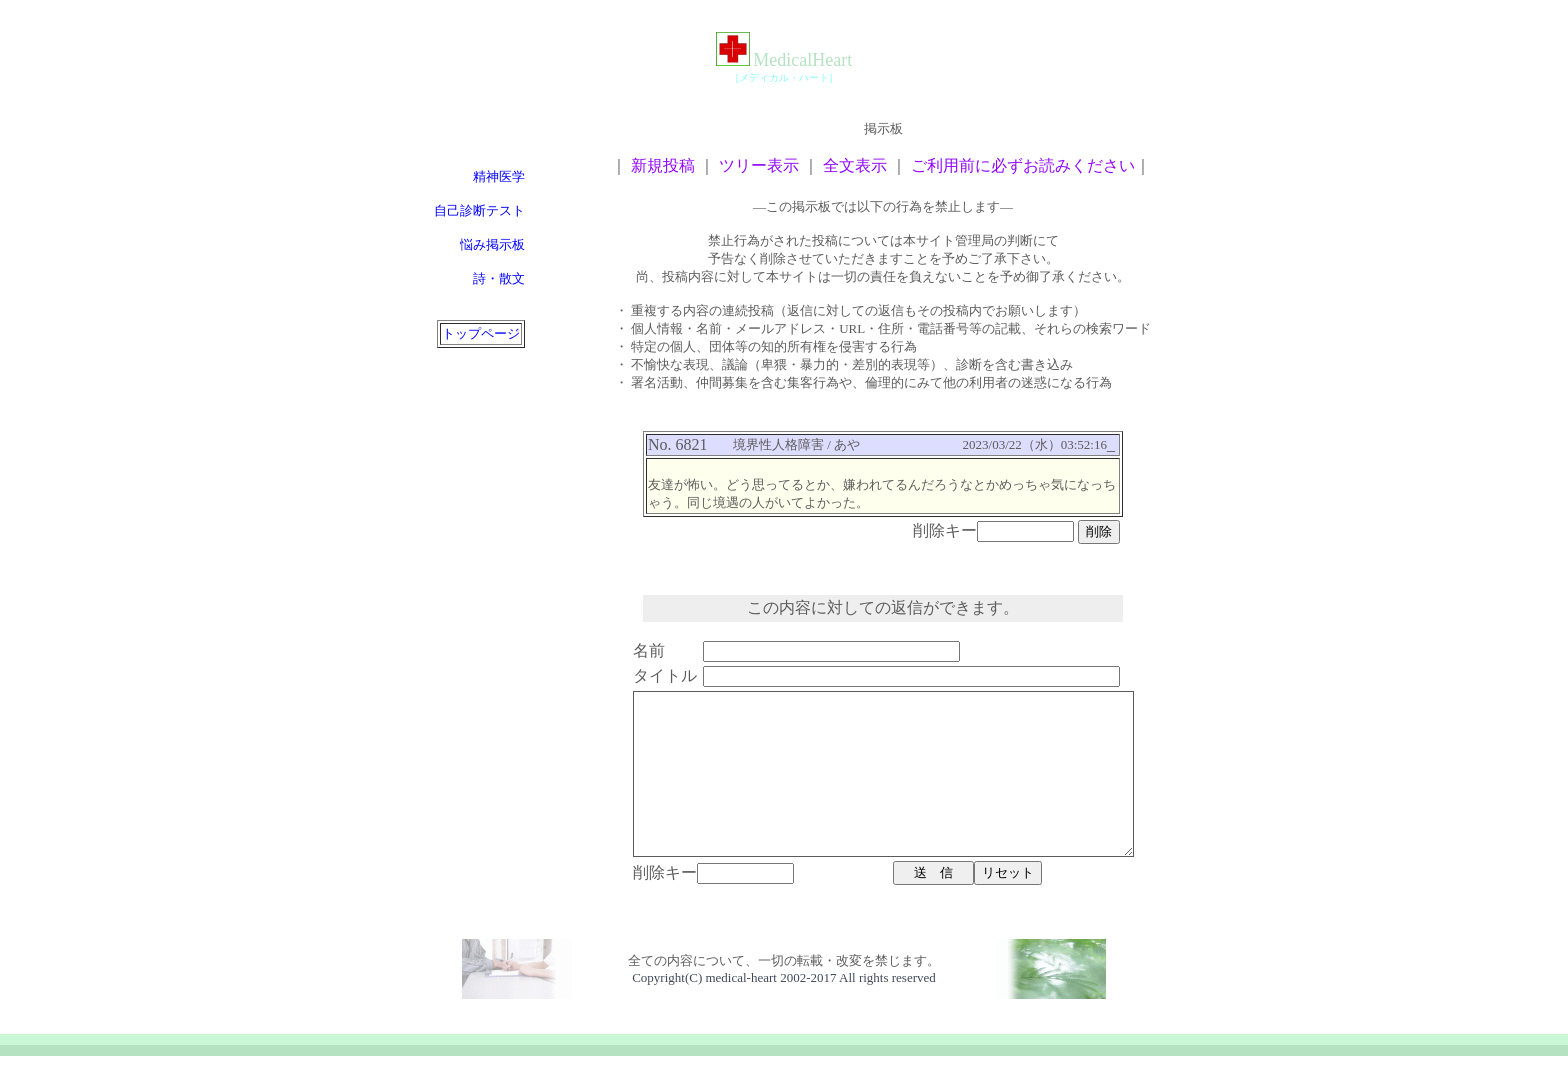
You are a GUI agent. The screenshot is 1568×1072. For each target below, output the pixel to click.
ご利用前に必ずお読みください (1023, 165)
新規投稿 (663, 165)
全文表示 (855, 165)
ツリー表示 (759, 165)
